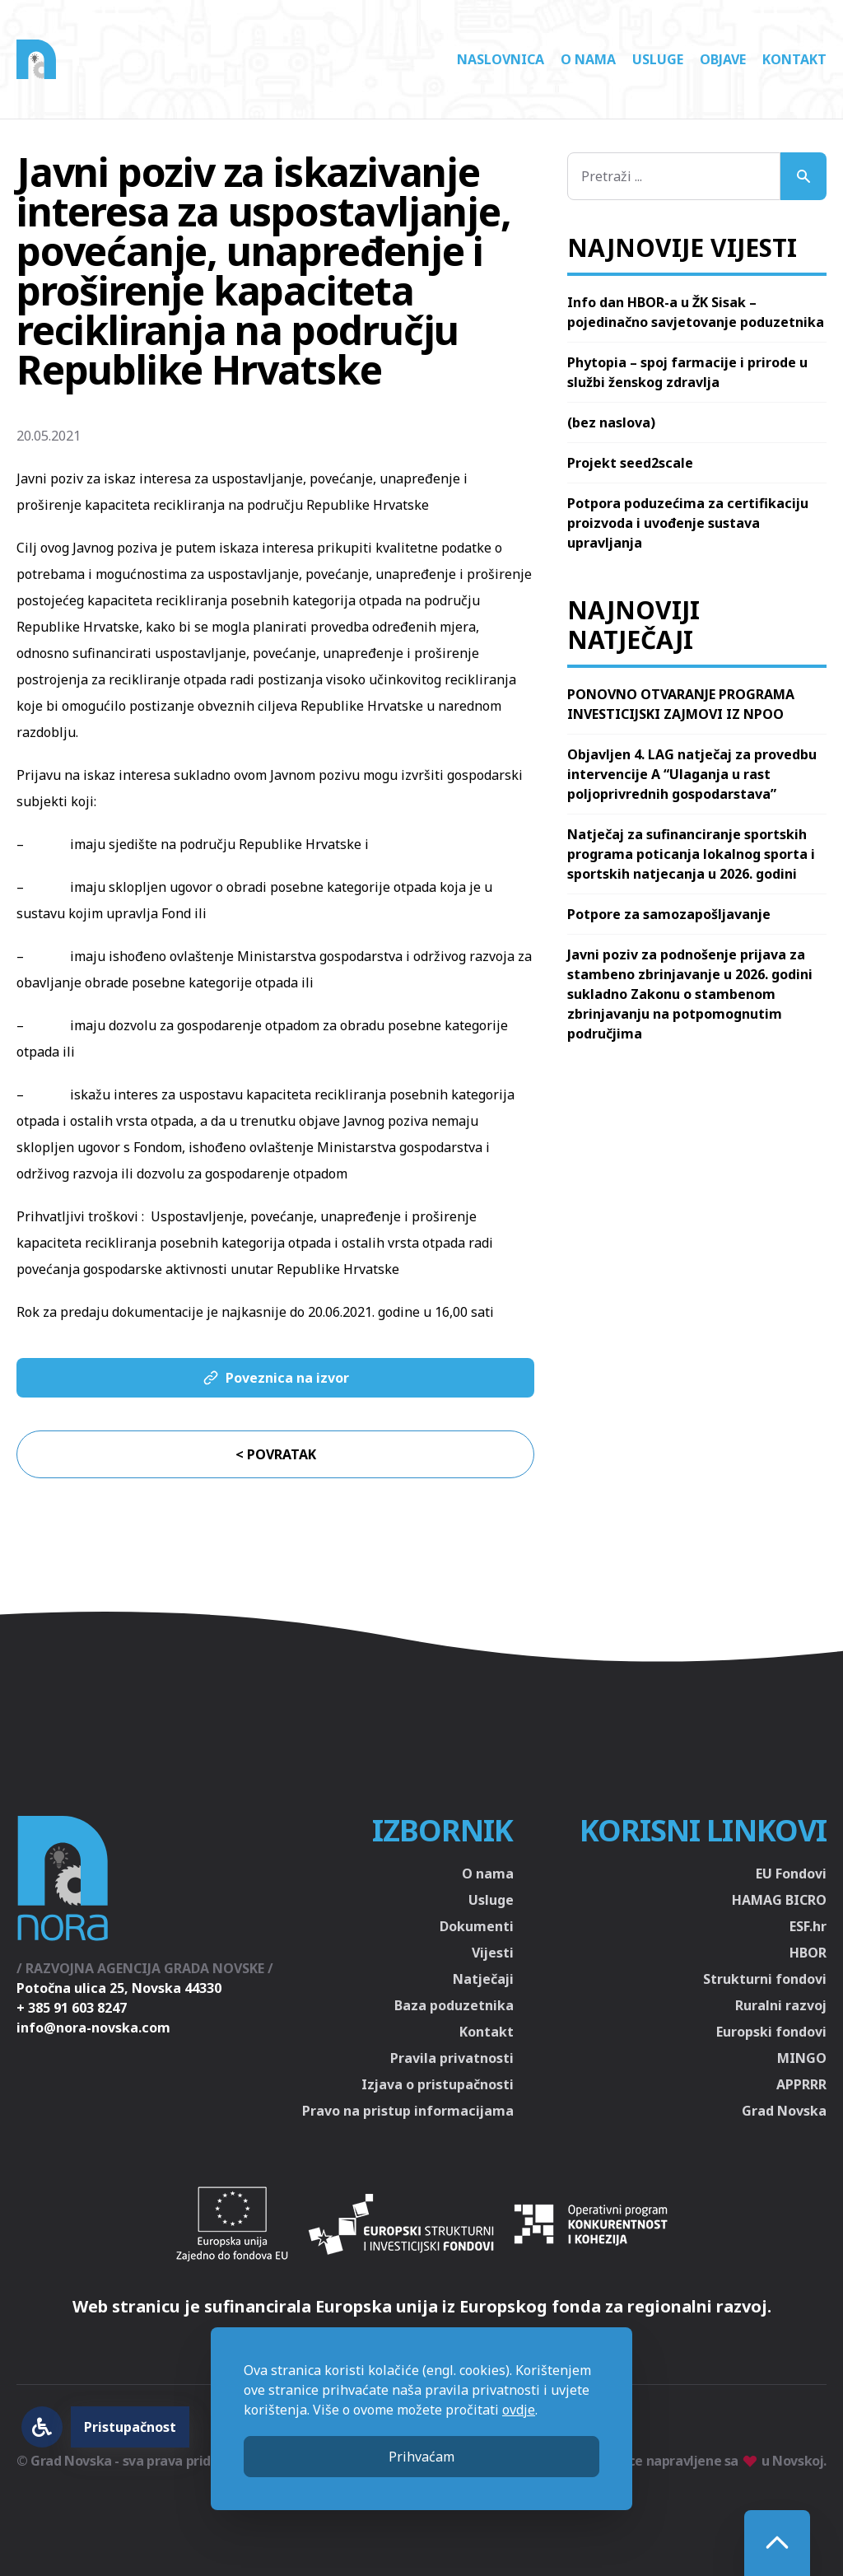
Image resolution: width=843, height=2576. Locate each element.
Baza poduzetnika (454, 2005)
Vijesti (493, 1953)
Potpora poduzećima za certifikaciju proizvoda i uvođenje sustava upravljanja (687, 523)
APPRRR (801, 2084)
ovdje (518, 2410)
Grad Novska (784, 2111)
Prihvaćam (421, 2457)
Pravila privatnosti (452, 2058)
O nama (588, 59)
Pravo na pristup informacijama (408, 2111)
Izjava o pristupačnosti (437, 2084)
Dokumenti (477, 1926)
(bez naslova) (611, 422)
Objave (723, 59)
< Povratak (275, 1454)
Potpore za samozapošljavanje (669, 914)
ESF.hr (808, 1926)
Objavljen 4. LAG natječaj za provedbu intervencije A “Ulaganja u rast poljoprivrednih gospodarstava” (692, 774)
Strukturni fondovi (765, 1979)
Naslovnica (500, 59)
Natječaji (483, 1979)
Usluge (657, 59)
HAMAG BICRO (779, 1900)
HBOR (808, 1953)
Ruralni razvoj (781, 2005)
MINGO (802, 2058)
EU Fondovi (791, 1873)
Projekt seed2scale (630, 463)
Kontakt (794, 59)
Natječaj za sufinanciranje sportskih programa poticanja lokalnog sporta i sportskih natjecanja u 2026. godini (691, 854)
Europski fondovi (771, 2032)
